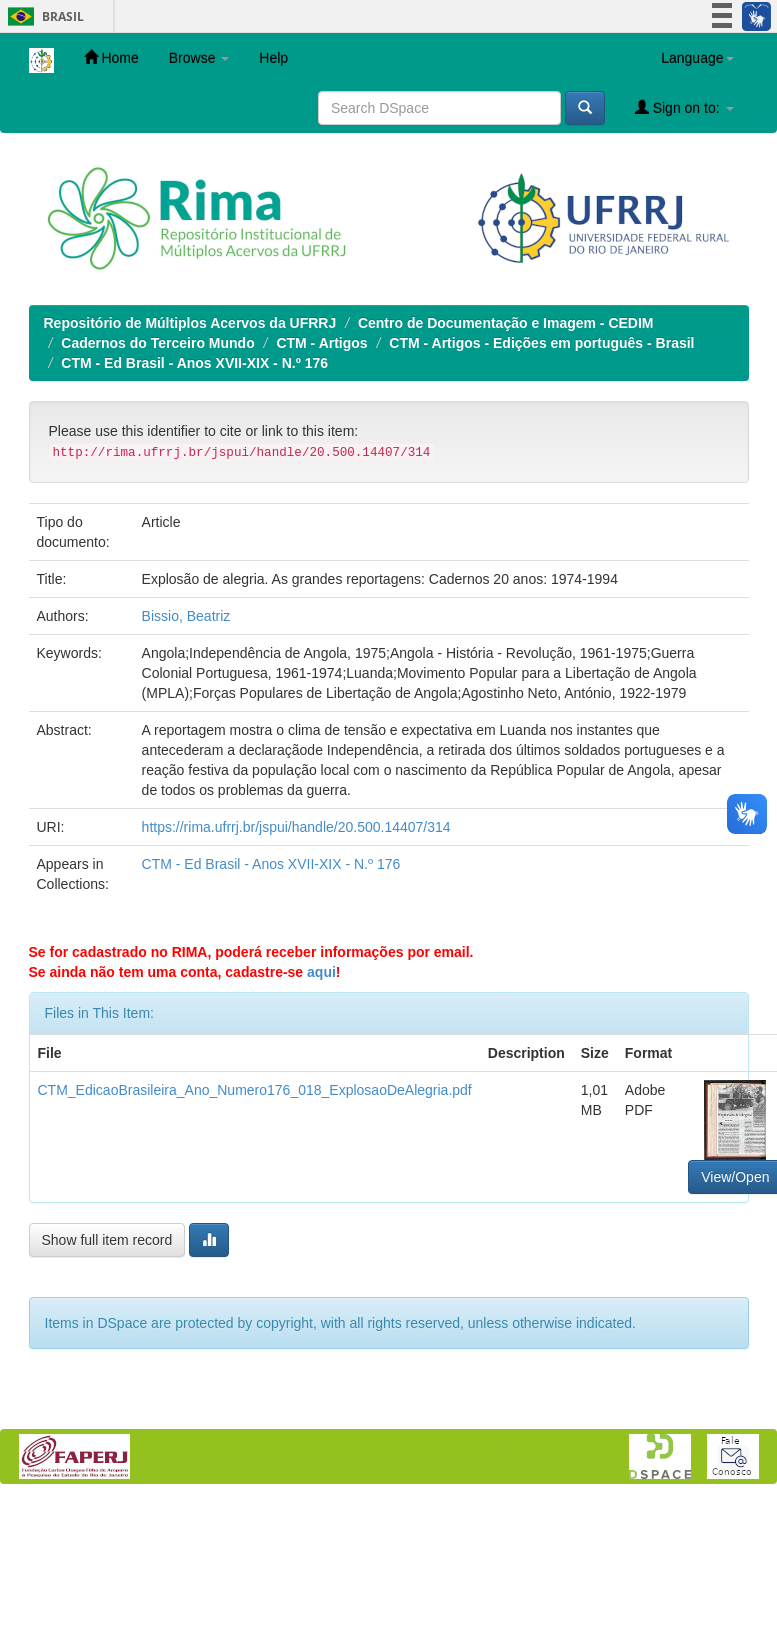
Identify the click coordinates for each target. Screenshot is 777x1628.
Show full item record (107, 1240)
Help (273, 58)
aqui (321, 972)
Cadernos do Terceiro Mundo (157, 343)
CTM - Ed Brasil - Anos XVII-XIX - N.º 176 (194, 363)
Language (697, 58)
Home (111, 57)
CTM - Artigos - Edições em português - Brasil (541, 343)
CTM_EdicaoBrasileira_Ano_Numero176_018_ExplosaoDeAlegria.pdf (255, 1090)
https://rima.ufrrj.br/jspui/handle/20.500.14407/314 (296, 827)
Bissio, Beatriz (186, 616)
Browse (199, 58)
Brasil (42, 16)
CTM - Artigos (321, 343)
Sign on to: (684, 107)
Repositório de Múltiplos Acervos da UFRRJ (190, 323)
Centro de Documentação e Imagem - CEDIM (506, 323)
